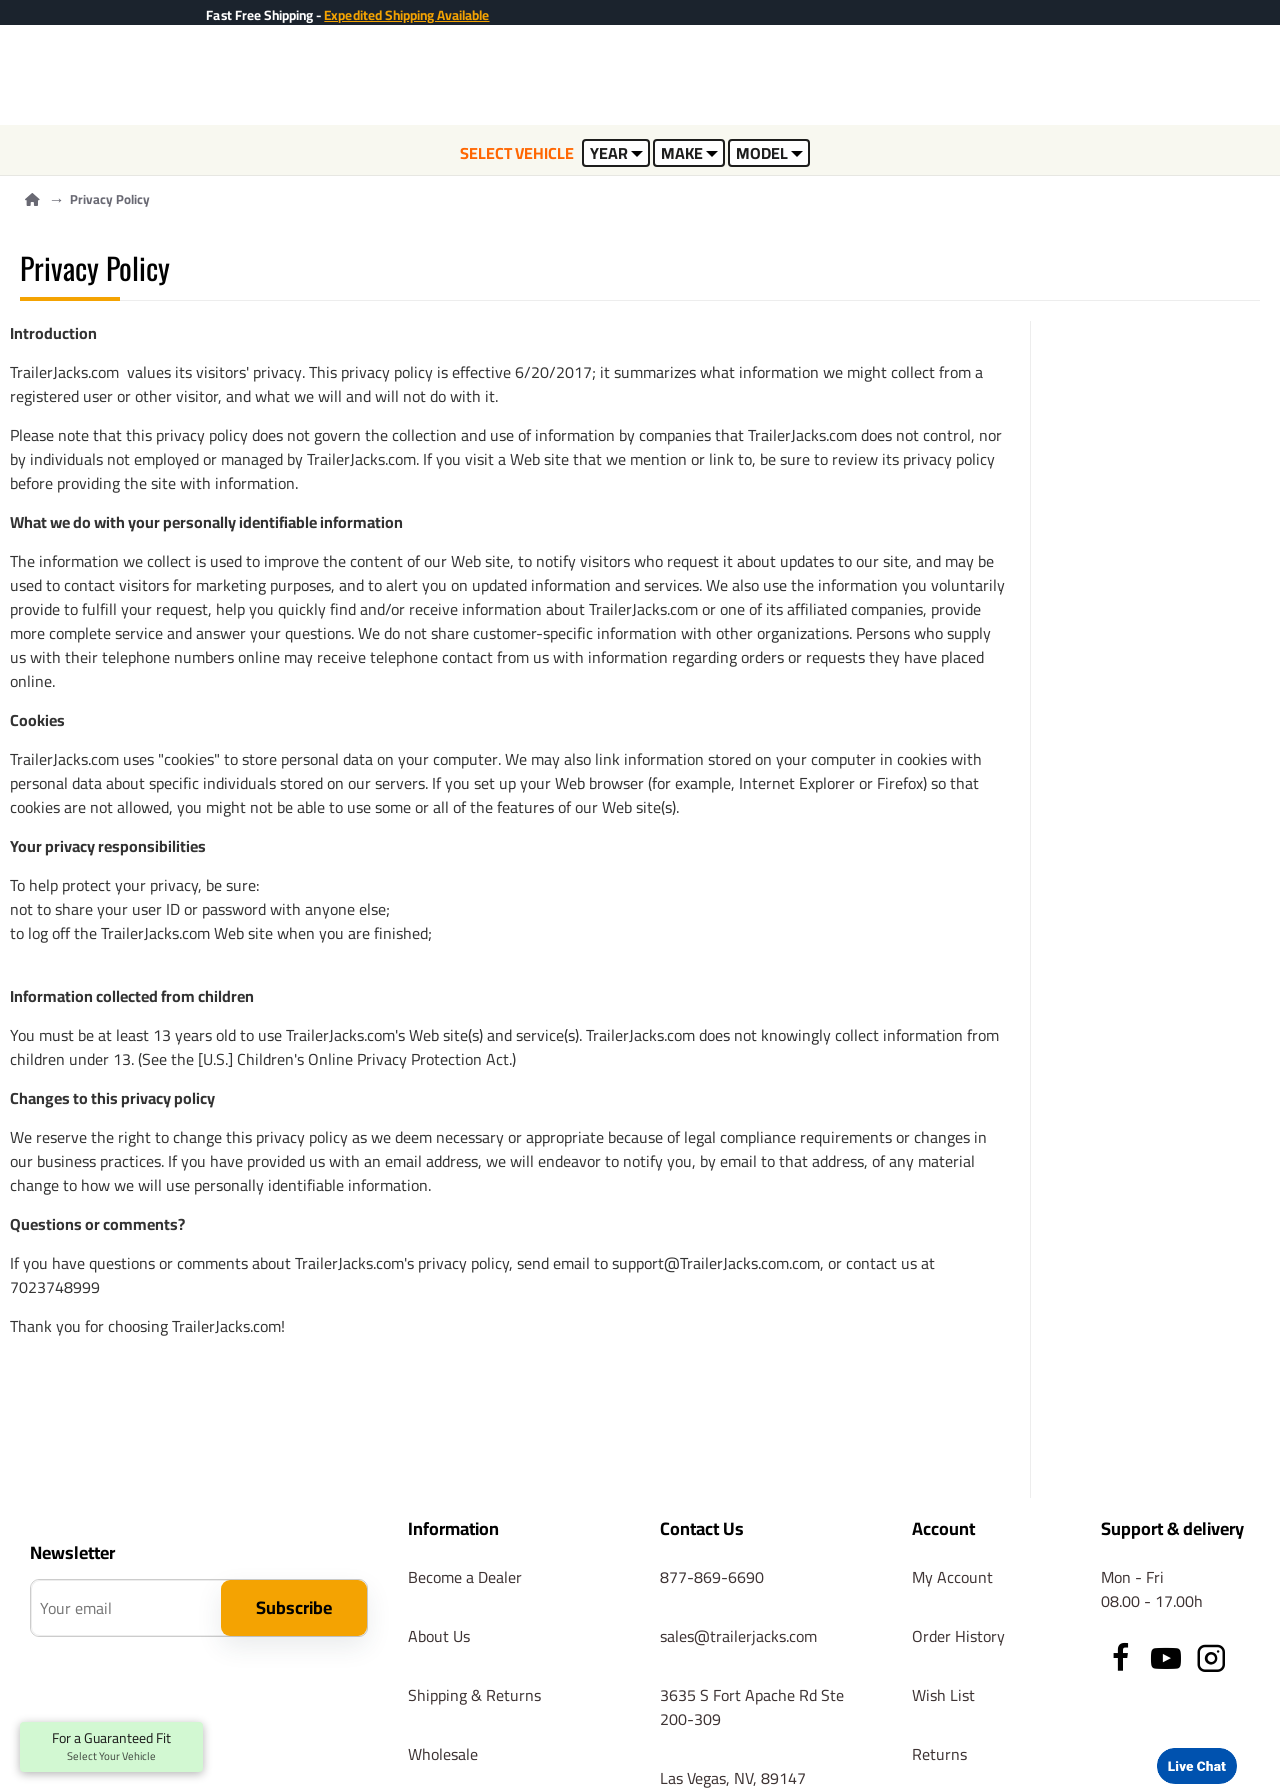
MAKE (689, 153)
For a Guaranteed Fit (111, 1747)
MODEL (769, 153)
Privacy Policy (110, 200)
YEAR (616, 153)
